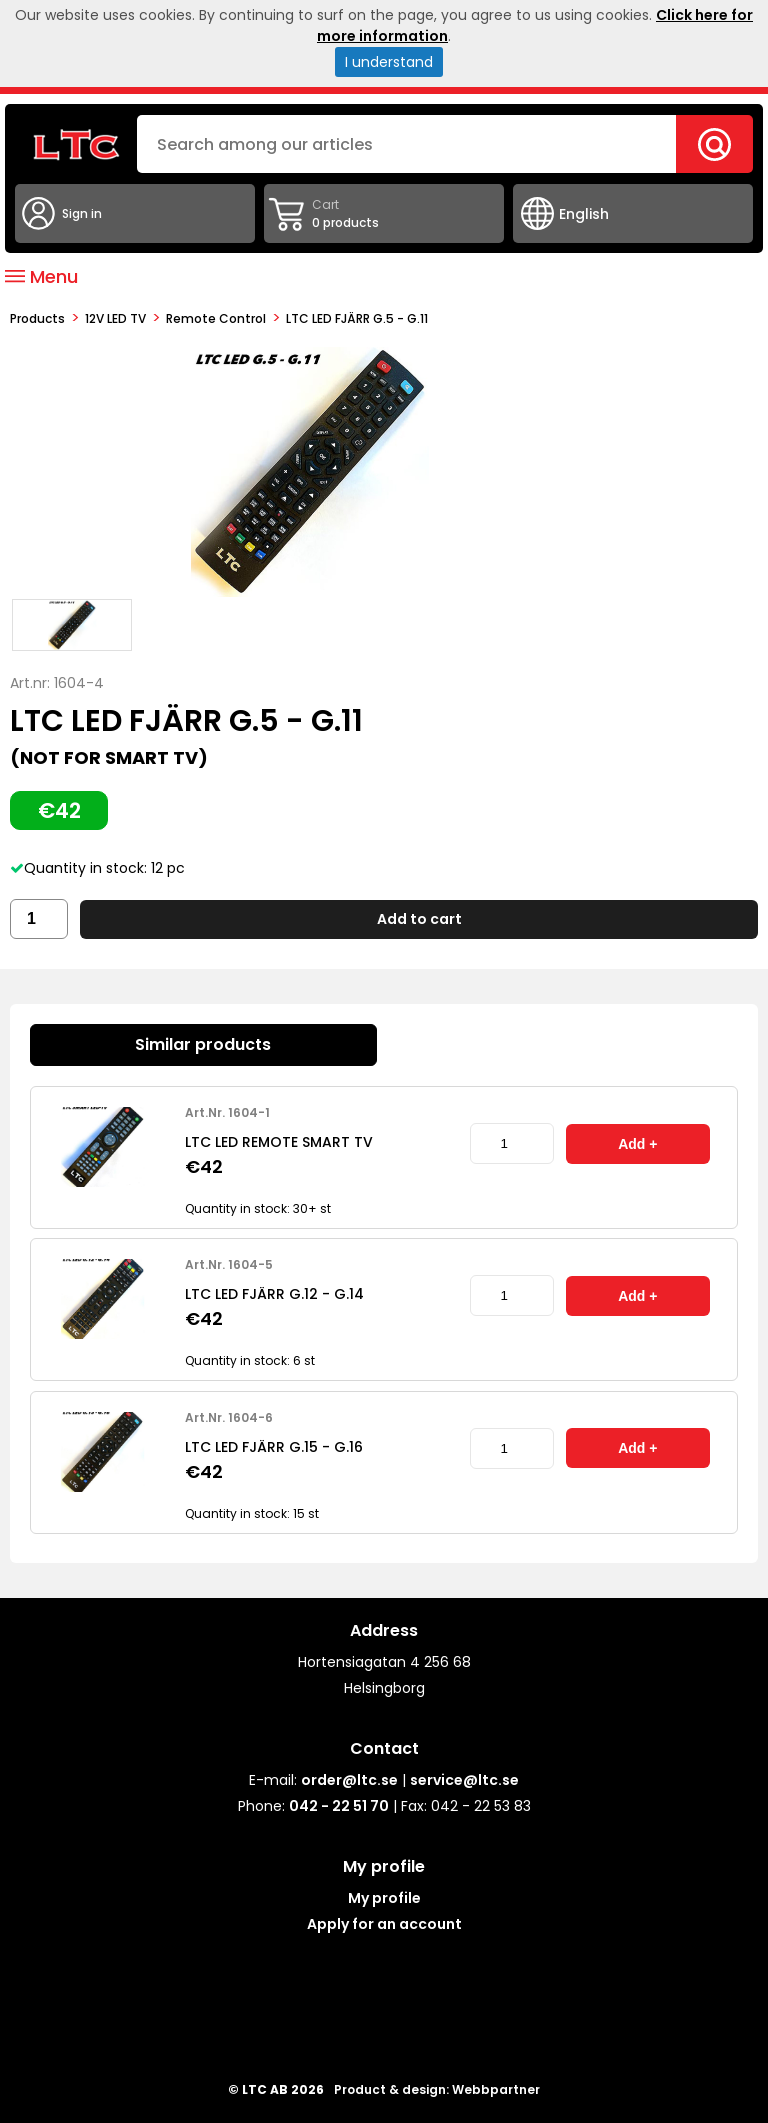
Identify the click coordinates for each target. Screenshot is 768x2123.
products (37, 318)
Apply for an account (384, 1924)
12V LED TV (115, 318)
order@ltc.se (349, 1780)
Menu (41, 276)
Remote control (216, 318)
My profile (384, 1898)
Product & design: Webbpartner (437, 2089)
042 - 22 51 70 (339, 1806)
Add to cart (419, 919)
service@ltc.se (464, 1780)
